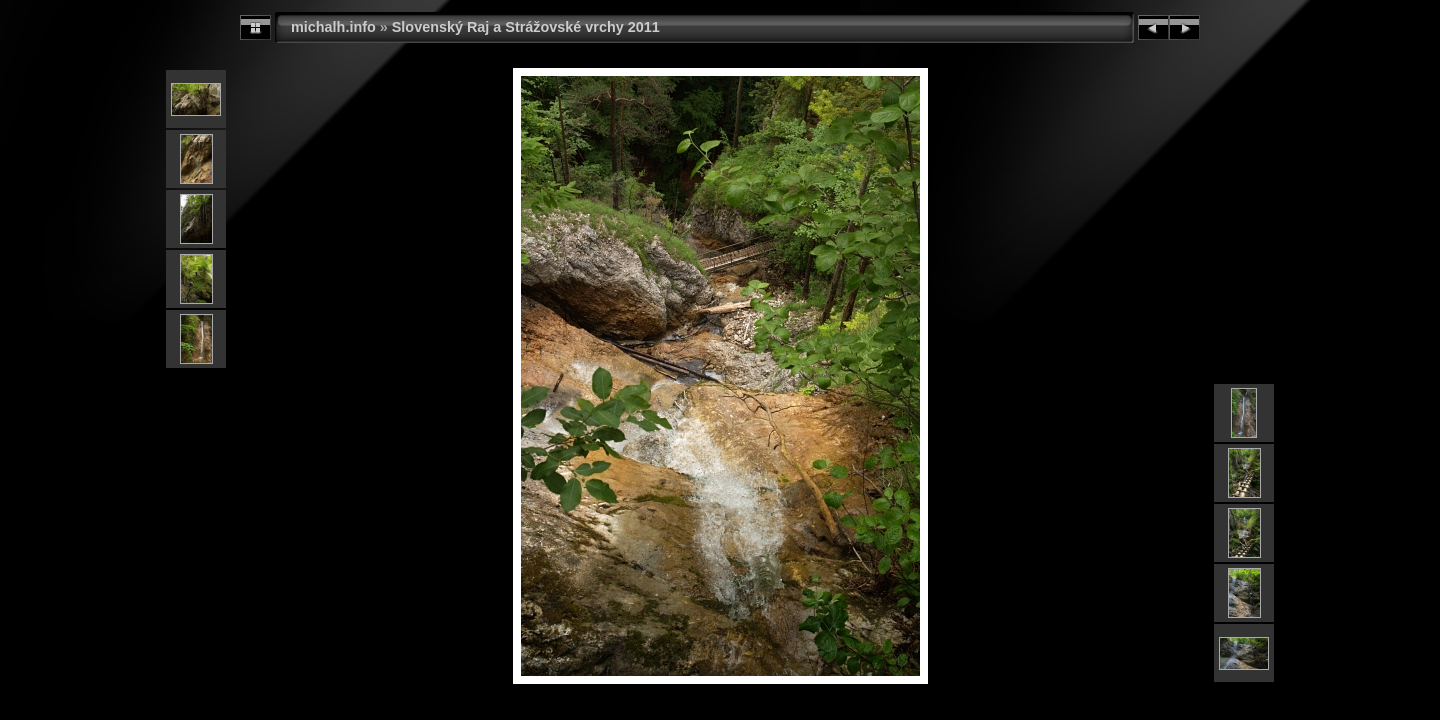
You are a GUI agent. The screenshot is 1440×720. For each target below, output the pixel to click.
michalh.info (333, 27)
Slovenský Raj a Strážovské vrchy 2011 (526, 27)
